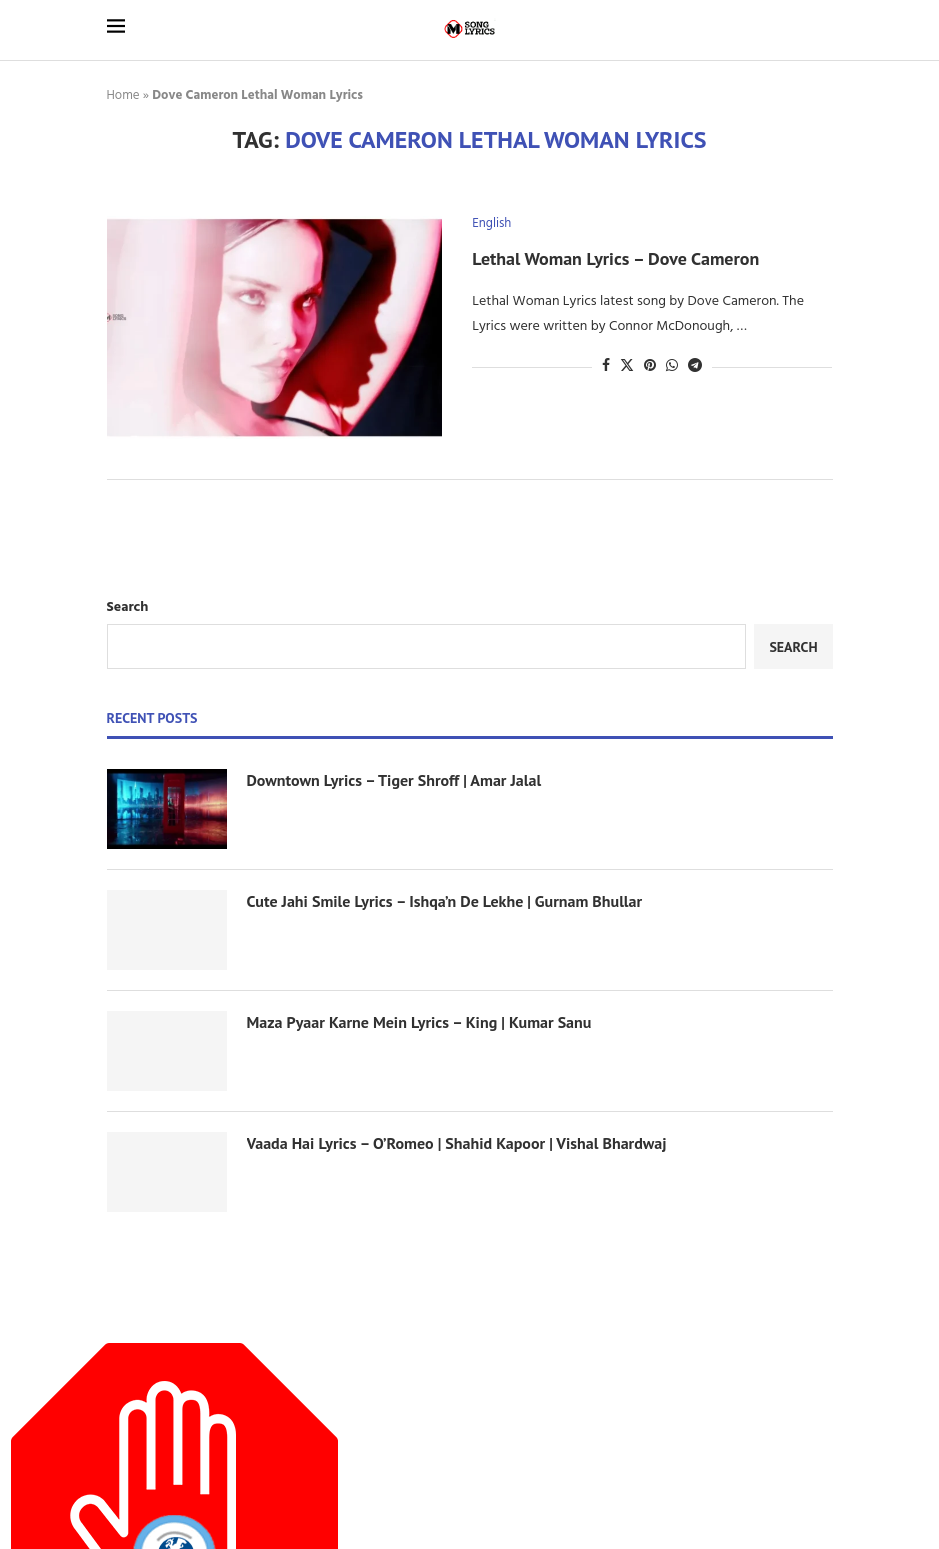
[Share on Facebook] (606, 366)
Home (123, 95)
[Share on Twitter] (627, 366)
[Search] (823, 29)
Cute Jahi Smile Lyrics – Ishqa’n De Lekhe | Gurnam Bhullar (445, 901)
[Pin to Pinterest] (650, 366)
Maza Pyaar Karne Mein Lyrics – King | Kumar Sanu (419, 1022)
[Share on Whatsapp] (672, 366)
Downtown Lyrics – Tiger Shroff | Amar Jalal (394, 780)
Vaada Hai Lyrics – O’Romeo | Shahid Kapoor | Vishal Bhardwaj (457, 1143)
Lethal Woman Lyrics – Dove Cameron (615, 258)
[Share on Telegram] (695, 366)
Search (128, 607)
